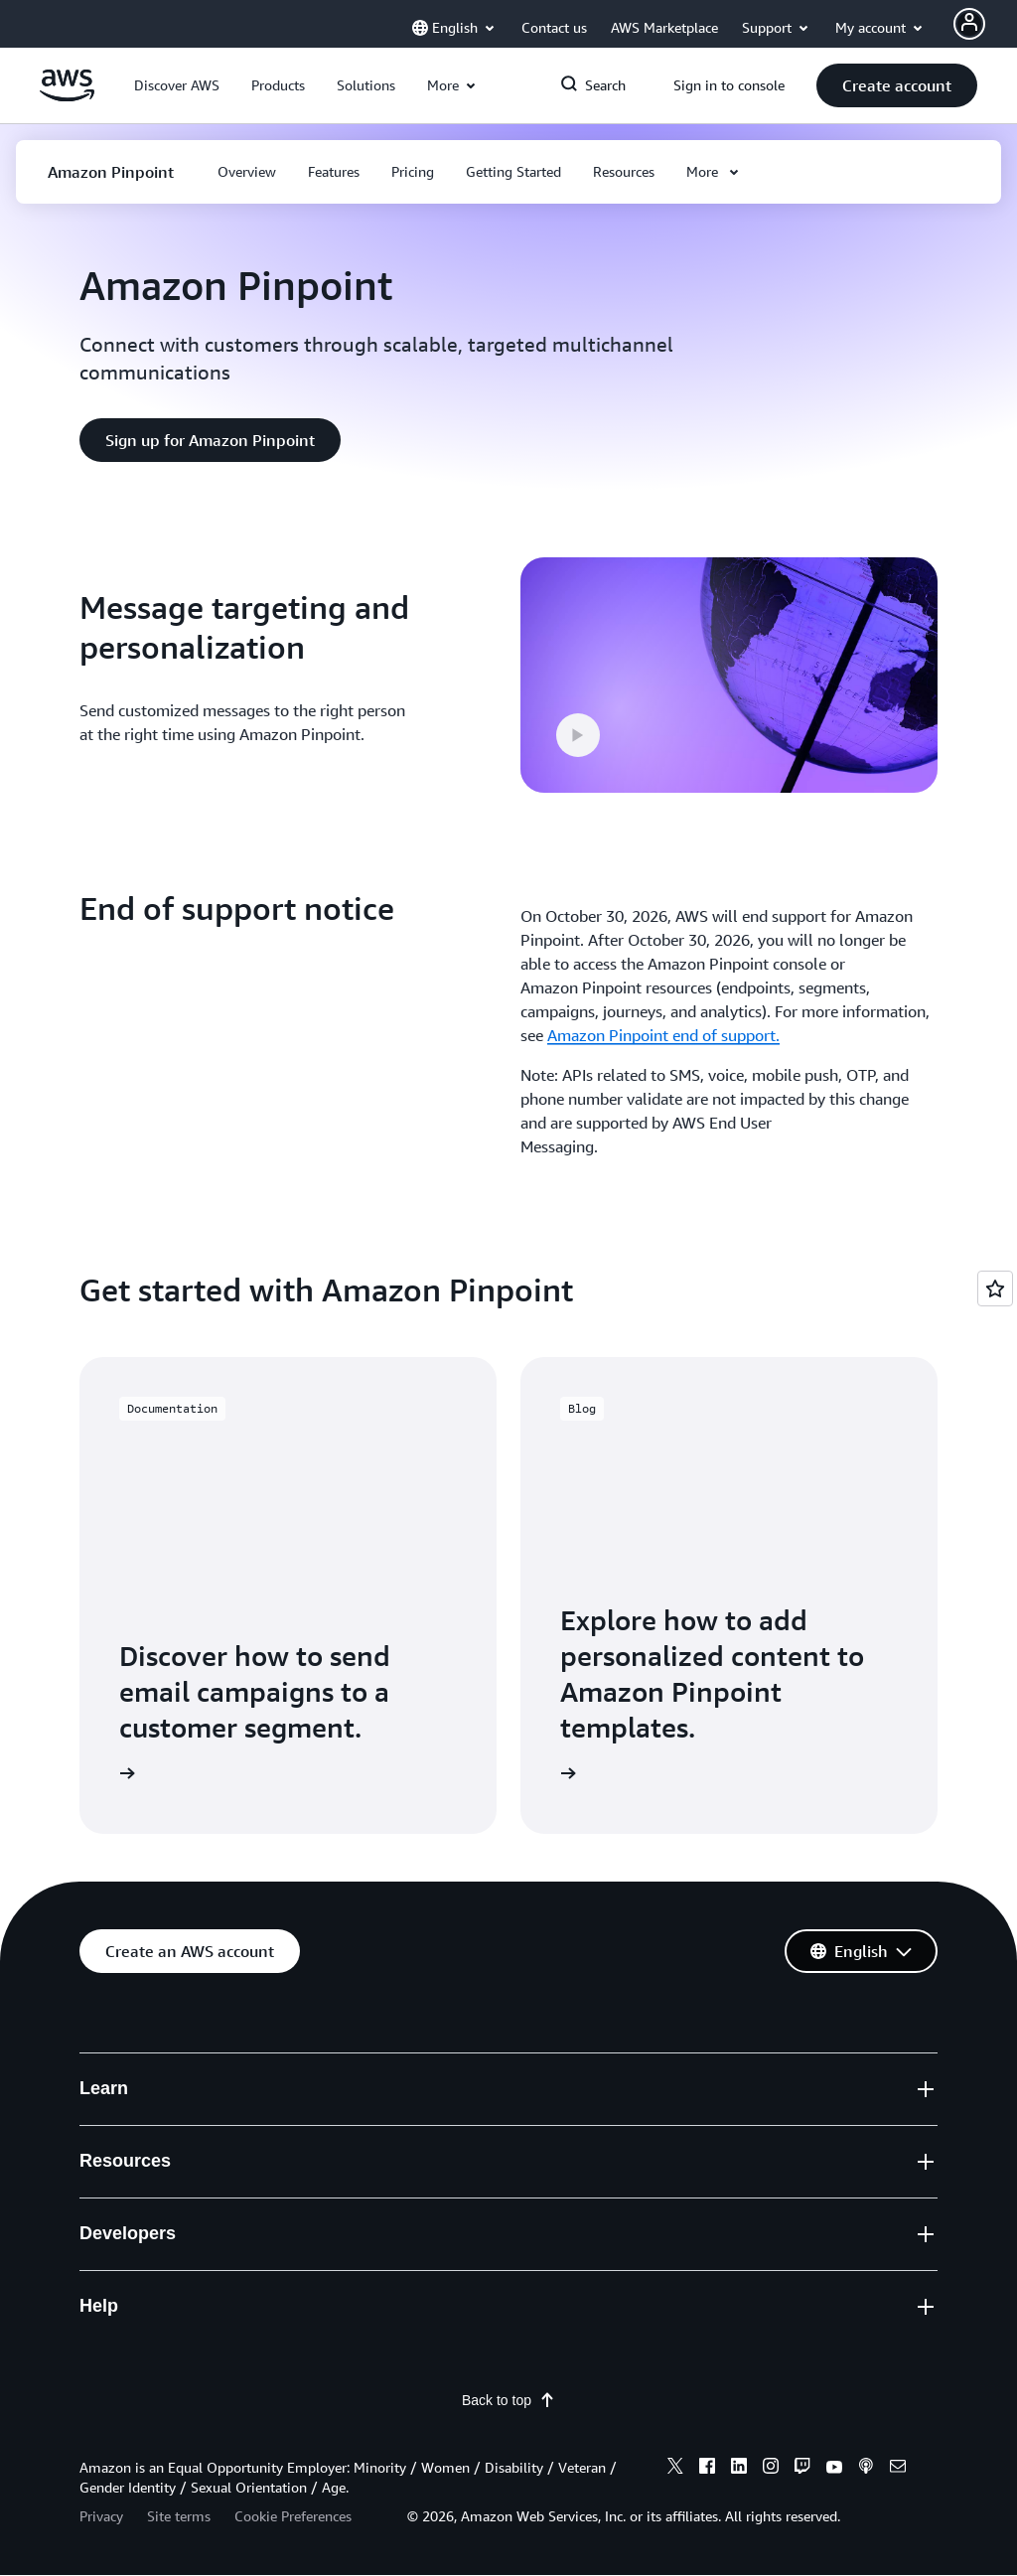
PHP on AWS (565, 2263)
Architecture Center (368, 2224)
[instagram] (771, 2470)
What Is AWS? (127, 2072)
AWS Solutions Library (378, 2187)
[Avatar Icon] (969, 24)
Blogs (99, 2325)
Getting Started (354, 2072)
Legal (760, 2339)
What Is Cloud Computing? (173, 2110)
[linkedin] (739, 2470)
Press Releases (130, 2363)
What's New (120, 2287)
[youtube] (834, 2470)
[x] (675, 2470)
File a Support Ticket (812, 2110)
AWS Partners (348, 2339)
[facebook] (707, 2470)
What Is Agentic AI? (146, 2148)
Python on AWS (575, 2187)
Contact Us (779, 2072)
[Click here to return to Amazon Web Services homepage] (67, 96)
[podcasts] (866, 2470)
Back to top (508, 2401)
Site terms (179, 2516)
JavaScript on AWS (585, 2301)
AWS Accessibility (802, 2301)
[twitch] (802, 2470)
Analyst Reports (355, 2301)
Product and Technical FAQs (396, 2263)
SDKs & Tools (567, 2110)
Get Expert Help (796, 2263)
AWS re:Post (784, 2148)
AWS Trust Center (361, 2148)
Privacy (101, 2516)
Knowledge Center (805, 2187)
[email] (898, 2470)
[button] (176, 85)
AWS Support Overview (823, 2224)
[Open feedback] (995, 1288)
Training (328, 2110)
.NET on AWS (566, 2148)
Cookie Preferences (293, 2516)
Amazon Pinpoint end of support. (663, 1035)
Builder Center (571, 2072)
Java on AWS (565, 2224)
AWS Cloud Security (148, 2249)
